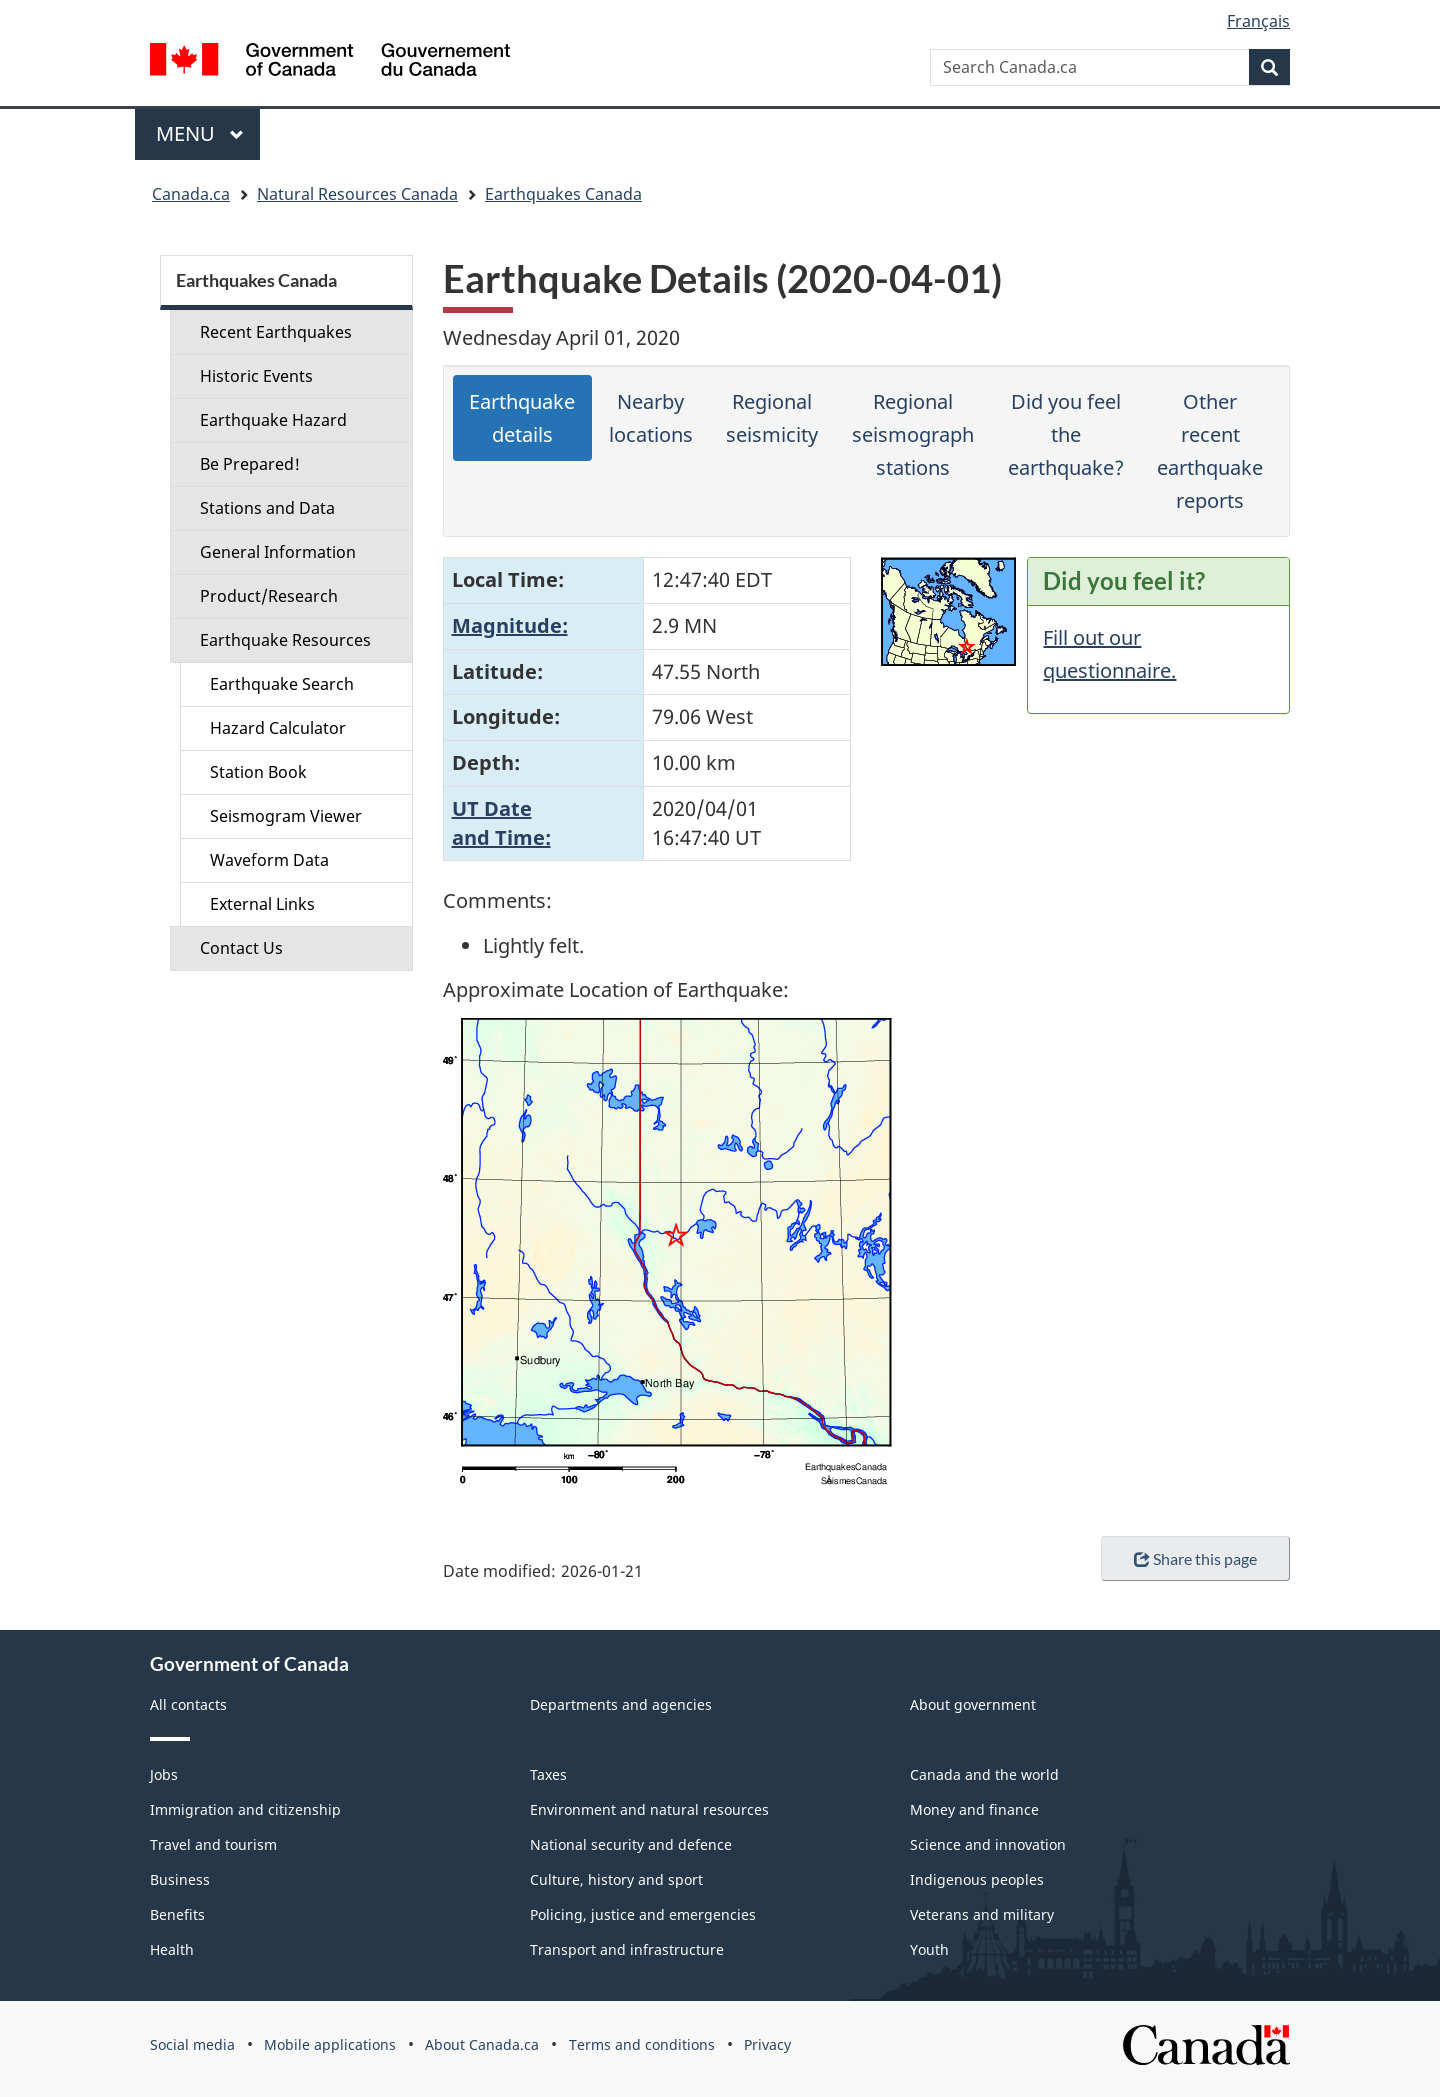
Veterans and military (982, 1914)
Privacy (767, 2044)
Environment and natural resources (649, 1809)
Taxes (548, 1774)
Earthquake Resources (285, 640)
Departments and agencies (621, 1704)
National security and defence (631, 1844)
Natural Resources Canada (357, 194)
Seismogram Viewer (286, 816)
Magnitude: (510, 625)
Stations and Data (267, 508)
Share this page (1195, 1558)
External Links (262, 904)
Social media (192, 2044)
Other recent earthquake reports (1210, 451)
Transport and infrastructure (627, 1949)
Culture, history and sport (616, 1879)
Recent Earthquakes (276, 332)
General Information (278, 552)
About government (973, 1704)
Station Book (258, 772)
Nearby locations (651, 418)
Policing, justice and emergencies (643, 1914)
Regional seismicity (772, 418)
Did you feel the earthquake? (1066, 434)
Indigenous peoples (977, 1879)
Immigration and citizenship (245, 1809)
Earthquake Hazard (273, 420)
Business (180, 1879)
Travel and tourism (213, 1844)
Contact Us (241, 948)
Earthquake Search (282, 684)
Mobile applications (330, 2044)
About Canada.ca (482, 2044)
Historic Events (256, 376)
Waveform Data (269, 860)
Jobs (164, 1774)
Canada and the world (984, 1774)
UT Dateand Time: (501, 823)
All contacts (188, 1704)
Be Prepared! (250, 464)
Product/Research (269, 596)
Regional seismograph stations (913, 434)
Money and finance (974, 1809)
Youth (929, 1949)
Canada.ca (191, 194)
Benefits (177, 1914)
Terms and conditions (642, 2044)
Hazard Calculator (278, 728)
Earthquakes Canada (563, 194)
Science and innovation (988, 1844)
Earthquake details (522, 418)
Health (172, 1949)
